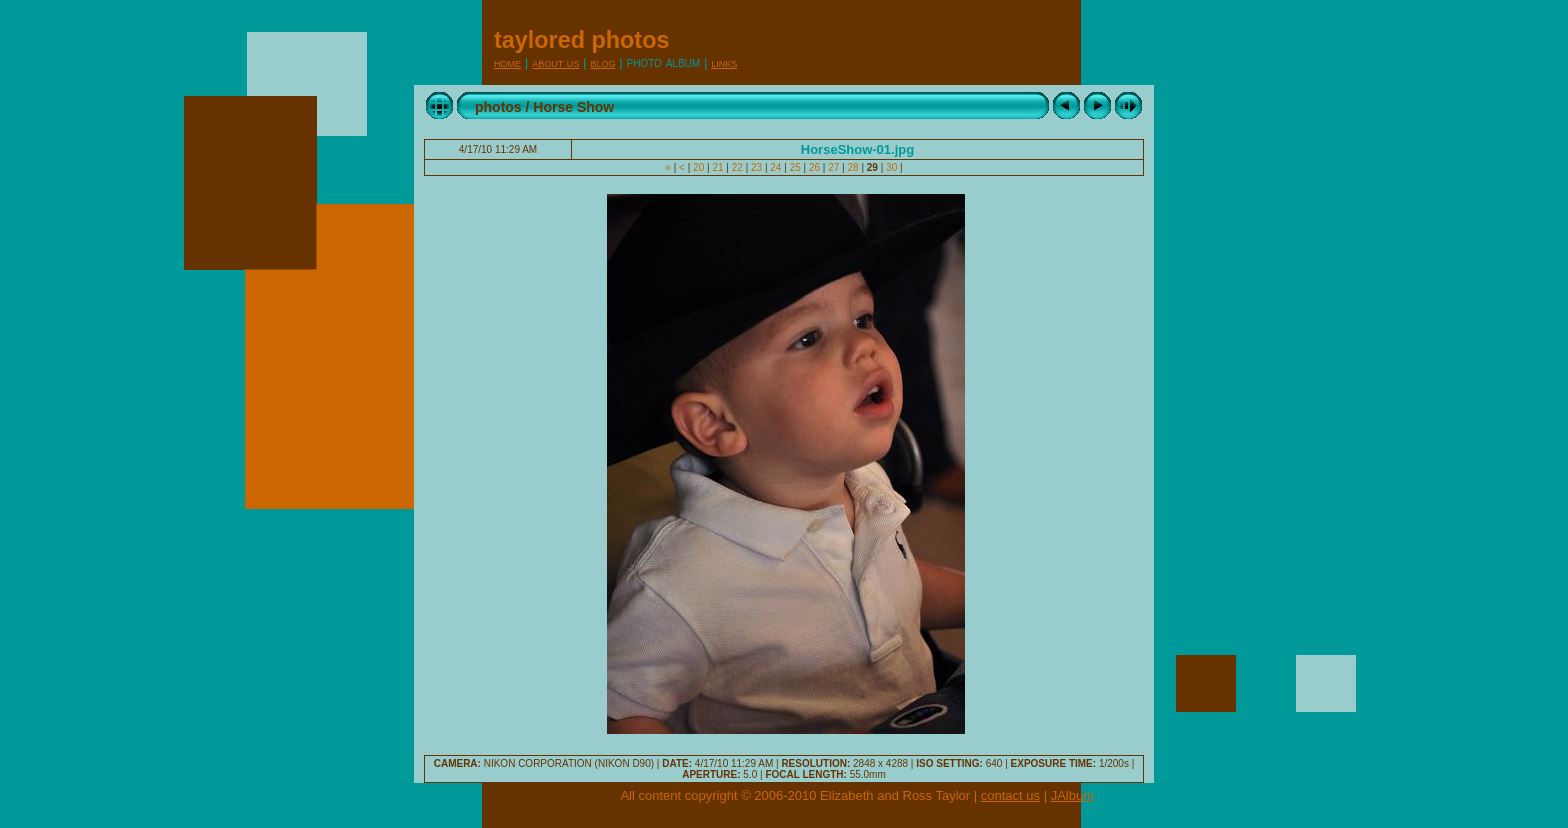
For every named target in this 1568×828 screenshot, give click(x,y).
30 (891, 167)
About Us (555, 62)
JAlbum (1072, 795)
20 (698, 167)
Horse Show (573, 107)
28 (853, 167)
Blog (602, 62)
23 (756, 167)
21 (718, 167)
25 (795, 167)
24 (776, 167)
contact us (1010, 795)
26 (814, 167)
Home (507, 62)
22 (737, 167)
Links (724, 62)
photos (498, 107)
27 (833, 167)
